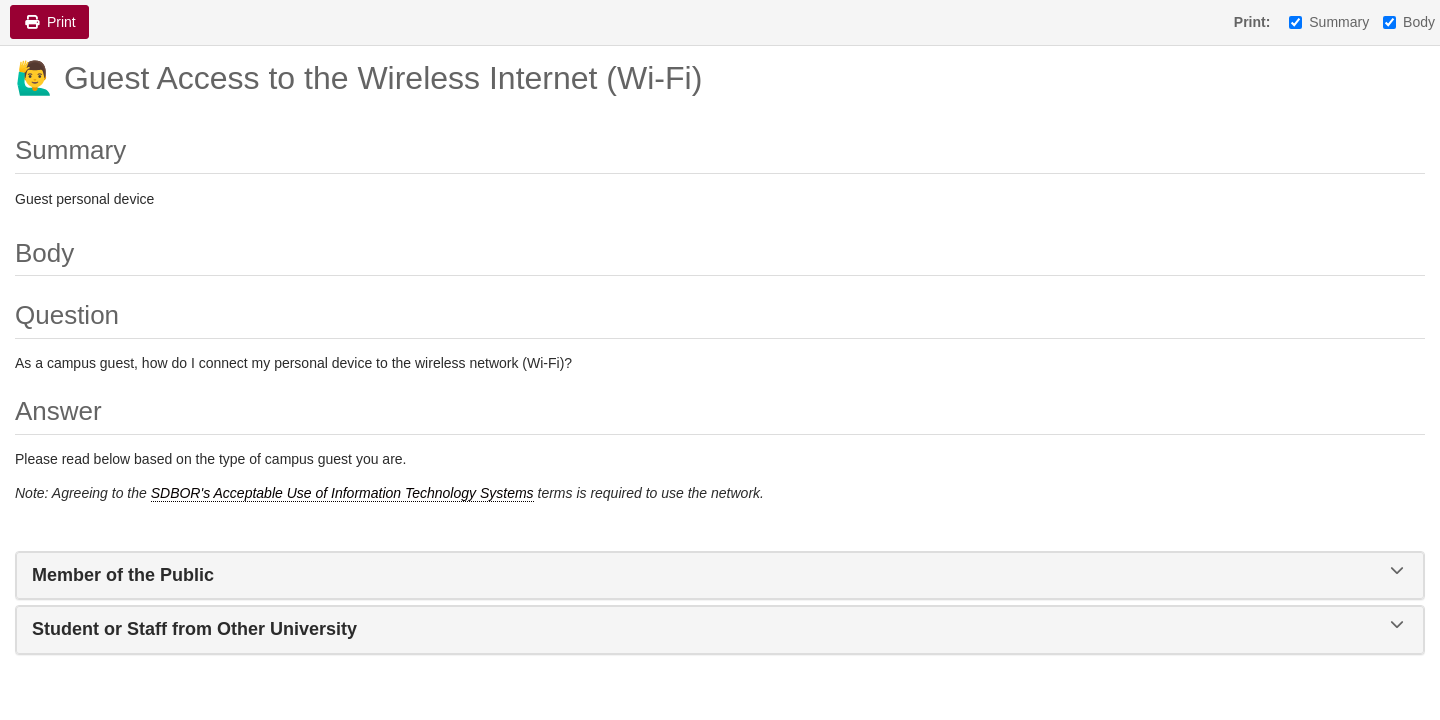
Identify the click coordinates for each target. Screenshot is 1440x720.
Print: (1252, 22)
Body (1409, 22)
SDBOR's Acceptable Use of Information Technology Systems (342, 493)
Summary (1329, 22)
